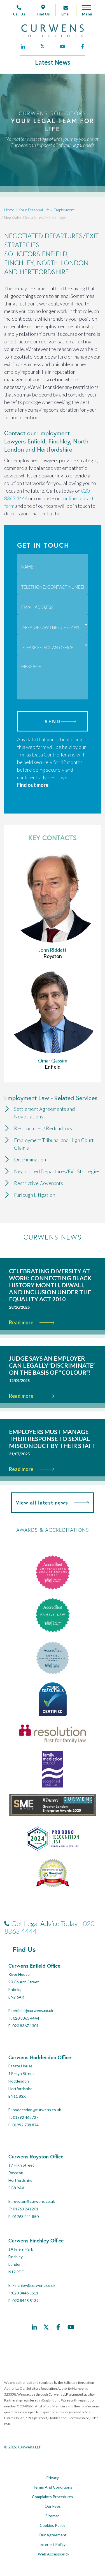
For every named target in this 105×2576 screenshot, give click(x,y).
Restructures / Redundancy (43, 1128)
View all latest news (52, 1502)
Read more (31, 1322)
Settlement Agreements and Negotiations (44, 1113)
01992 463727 (25, 2117)
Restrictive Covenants (38, 1183)
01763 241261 (25, 2208)
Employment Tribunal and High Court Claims (54, 1144)
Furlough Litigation (34, 1195)
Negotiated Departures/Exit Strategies (57, 1171)
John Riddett (52, 950)
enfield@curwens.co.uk (33, 2010)
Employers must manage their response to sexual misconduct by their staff (52, 1438)
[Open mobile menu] (84, 12)
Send (53, 721)
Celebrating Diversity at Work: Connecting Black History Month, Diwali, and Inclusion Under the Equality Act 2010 (50, 1284)
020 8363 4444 (26, 2018)
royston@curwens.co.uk (34, 2201)
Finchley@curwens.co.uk (34, 2285)
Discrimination (30, 1159)
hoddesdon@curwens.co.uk (37, 2109)
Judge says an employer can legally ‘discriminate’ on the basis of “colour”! (52, 1365)
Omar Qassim (52, 1060)
